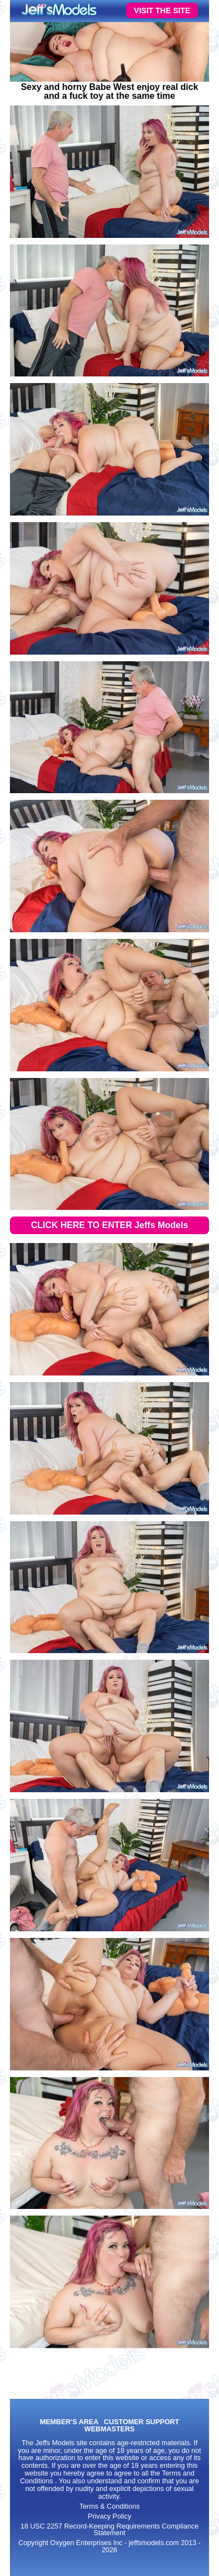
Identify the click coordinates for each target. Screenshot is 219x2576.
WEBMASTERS (110, 2429)
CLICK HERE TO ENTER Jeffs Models (109, 1225)
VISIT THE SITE (162, 10)
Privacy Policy (109, 2516)
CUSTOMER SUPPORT (141, 2422)
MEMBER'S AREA (69, 2422)
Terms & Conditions (109, 2506)
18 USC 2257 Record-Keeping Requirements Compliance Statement (109, 2529)
